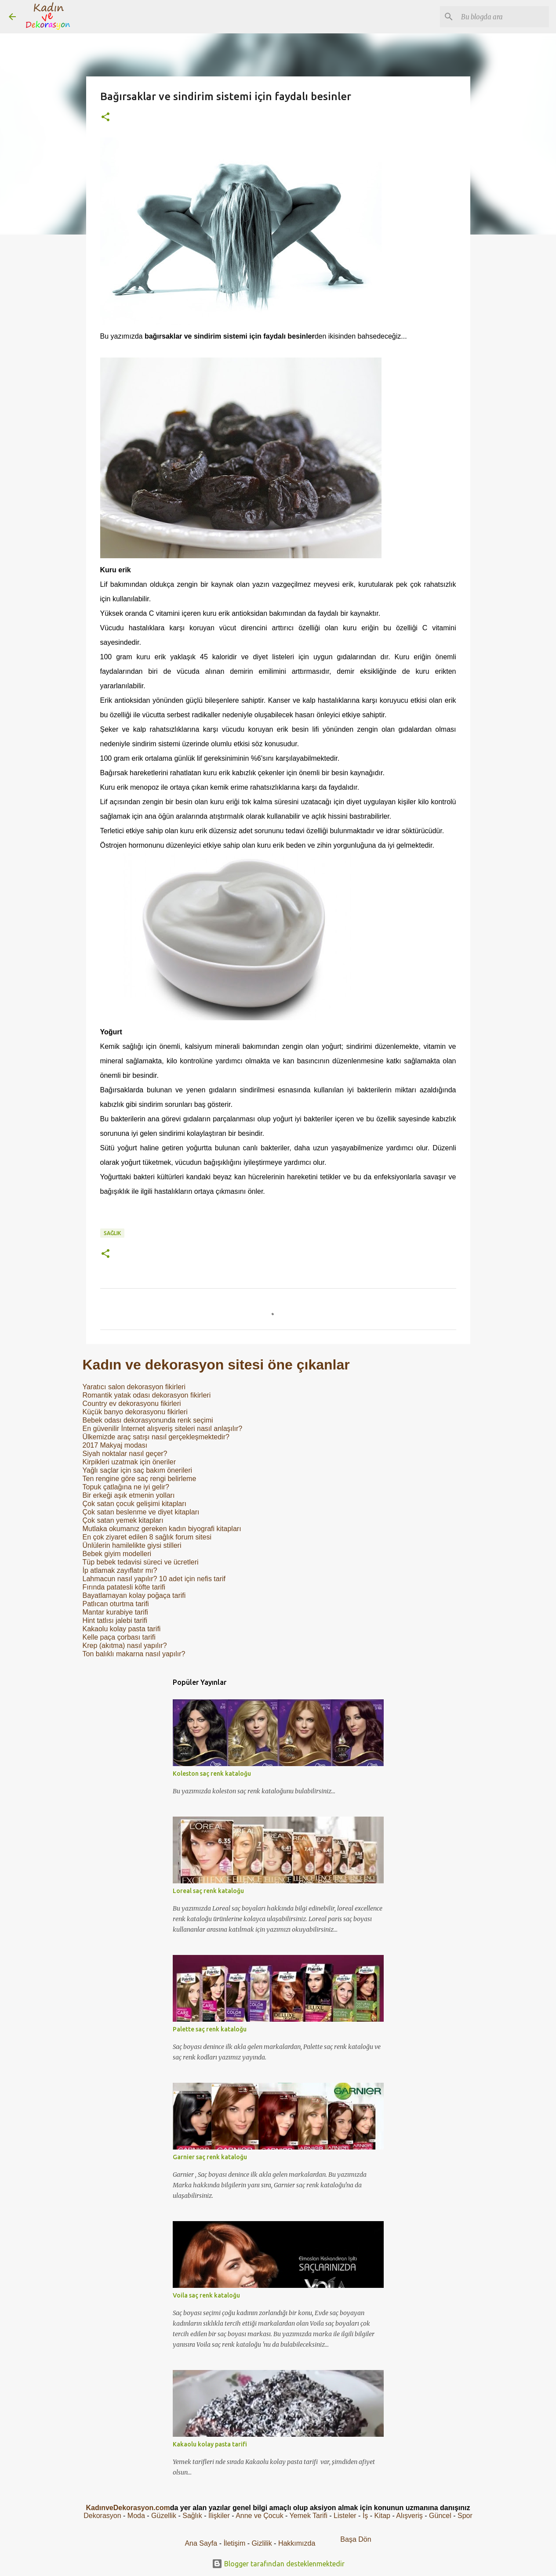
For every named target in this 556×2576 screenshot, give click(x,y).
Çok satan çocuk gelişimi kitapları (135, 1503)
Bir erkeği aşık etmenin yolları (129, 1495)
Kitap (382, 2515)
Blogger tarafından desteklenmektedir (278, 2564)
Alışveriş (409, 2515)
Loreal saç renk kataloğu (208, 1890)
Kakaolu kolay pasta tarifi (122, 1629)
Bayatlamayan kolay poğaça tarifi (134, 1595)
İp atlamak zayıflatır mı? (120, 1570)
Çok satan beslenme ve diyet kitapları (141, 1512)
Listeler (345, 2515)
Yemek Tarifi (308, 2515)
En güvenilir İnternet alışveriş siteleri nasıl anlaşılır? (163, 1428)
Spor (465, 2515)
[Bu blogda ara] (503, 16)
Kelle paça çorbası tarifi (119, 1637)
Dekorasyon (102, 2515)
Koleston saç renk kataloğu (212, 1773)
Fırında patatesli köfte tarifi (124, 1587)
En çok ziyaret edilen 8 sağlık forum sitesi (147, 1537)
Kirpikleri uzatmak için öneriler (129, 1462)
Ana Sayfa (201, 2543)
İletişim (234, 2543)
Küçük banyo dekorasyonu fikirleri (135, 1412)
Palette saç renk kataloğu (210, 2029)
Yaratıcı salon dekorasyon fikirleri (134, 1387)
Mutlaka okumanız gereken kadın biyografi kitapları (162, 1528)
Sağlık (112, 1233)
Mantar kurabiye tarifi (115, 1612)
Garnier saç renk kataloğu (210, 2157)
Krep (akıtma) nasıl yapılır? (125, 1645)
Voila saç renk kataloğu (206, 2295)
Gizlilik (262, 2543)
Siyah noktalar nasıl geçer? (125, 1453)
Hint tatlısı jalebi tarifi (115, 1620)
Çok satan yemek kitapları (123, 1520)
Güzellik (163, 2515)
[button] (105, 117)
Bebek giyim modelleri (117, 1553)
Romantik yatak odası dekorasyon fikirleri (147, 1395)
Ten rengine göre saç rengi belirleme (139, 1478)
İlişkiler (219, 2515)
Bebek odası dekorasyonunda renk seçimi (148, 1420)
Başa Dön (355, 2539)
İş (365, 2515)
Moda (136, 2515)
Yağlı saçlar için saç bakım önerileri (138, 1470)
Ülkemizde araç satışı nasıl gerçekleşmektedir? (156, 1437)
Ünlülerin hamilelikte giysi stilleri (132, 1545)
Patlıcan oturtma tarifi (116, 1604)
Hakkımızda (296, 2543)
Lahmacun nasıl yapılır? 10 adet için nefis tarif (154, 1578)
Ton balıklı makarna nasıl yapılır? (134, 1654)
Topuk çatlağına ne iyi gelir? (126, 1487)
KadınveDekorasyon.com (128, 2507)
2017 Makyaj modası (115, 1445)
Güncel (440, 2515)
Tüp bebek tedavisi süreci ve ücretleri (141, 1562)
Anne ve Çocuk (259, 2515)
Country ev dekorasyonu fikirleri (132, 1403)
